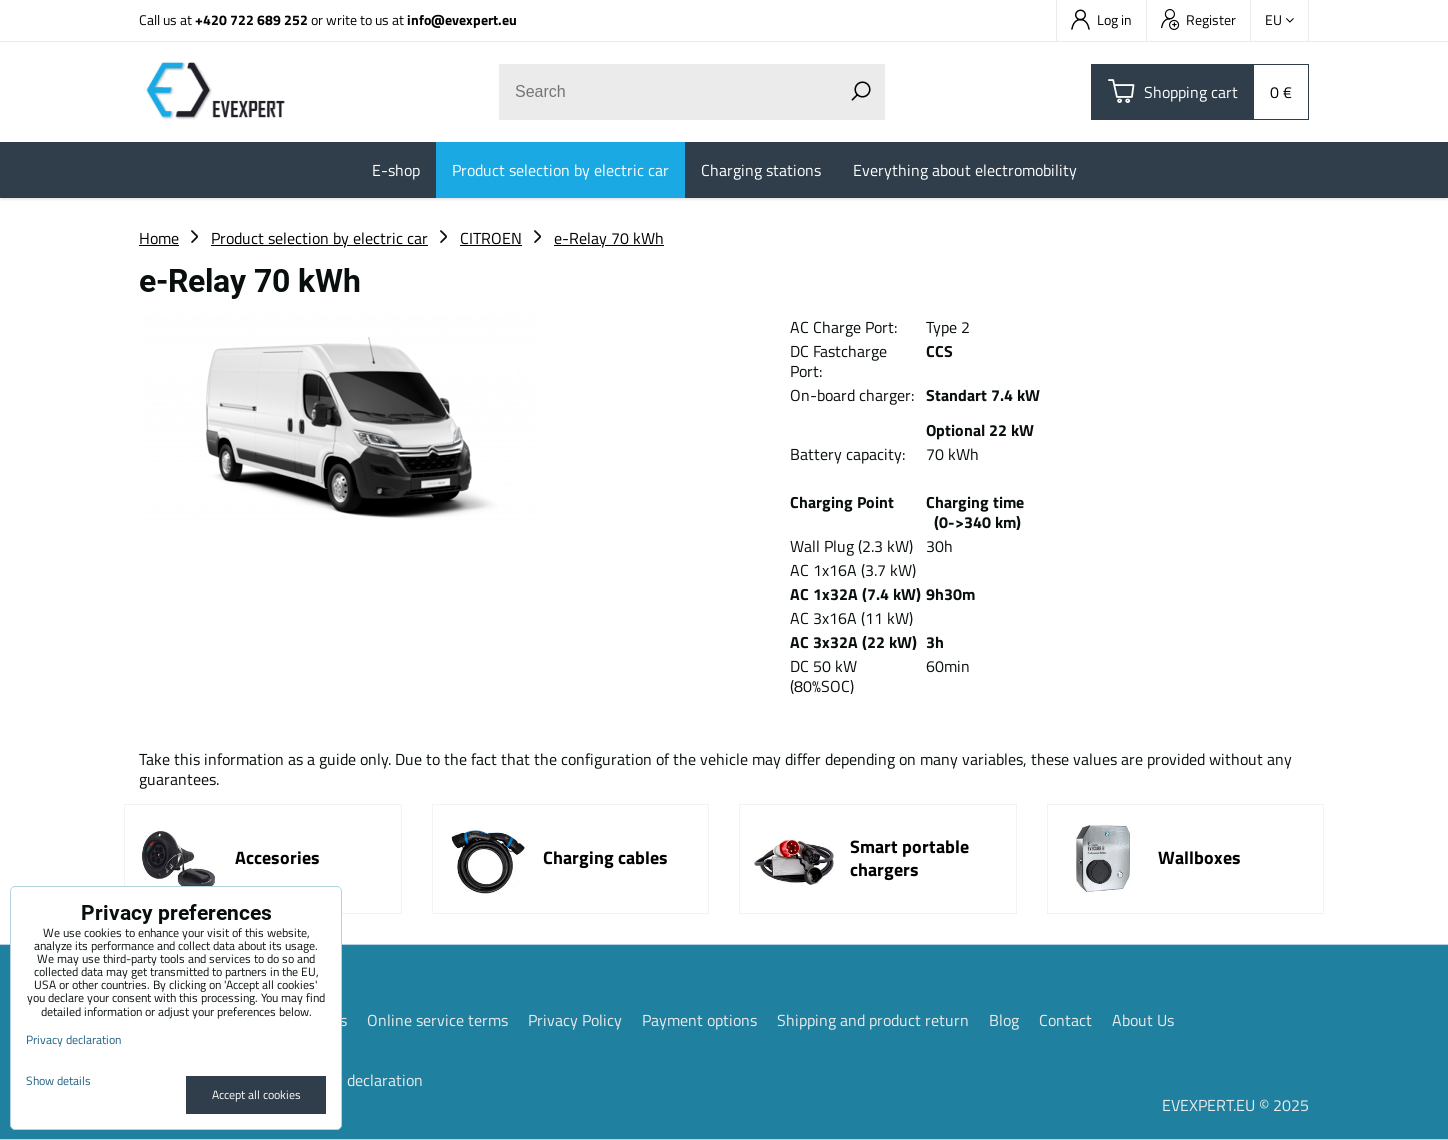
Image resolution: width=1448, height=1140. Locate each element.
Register (1198, 19)
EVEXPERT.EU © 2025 (1235, 1105)
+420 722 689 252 (251, 19)
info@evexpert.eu (462, 19)
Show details (58, 1080)
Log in (1101, 19)
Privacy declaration (358, 1080)
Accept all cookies (256, 1094)
